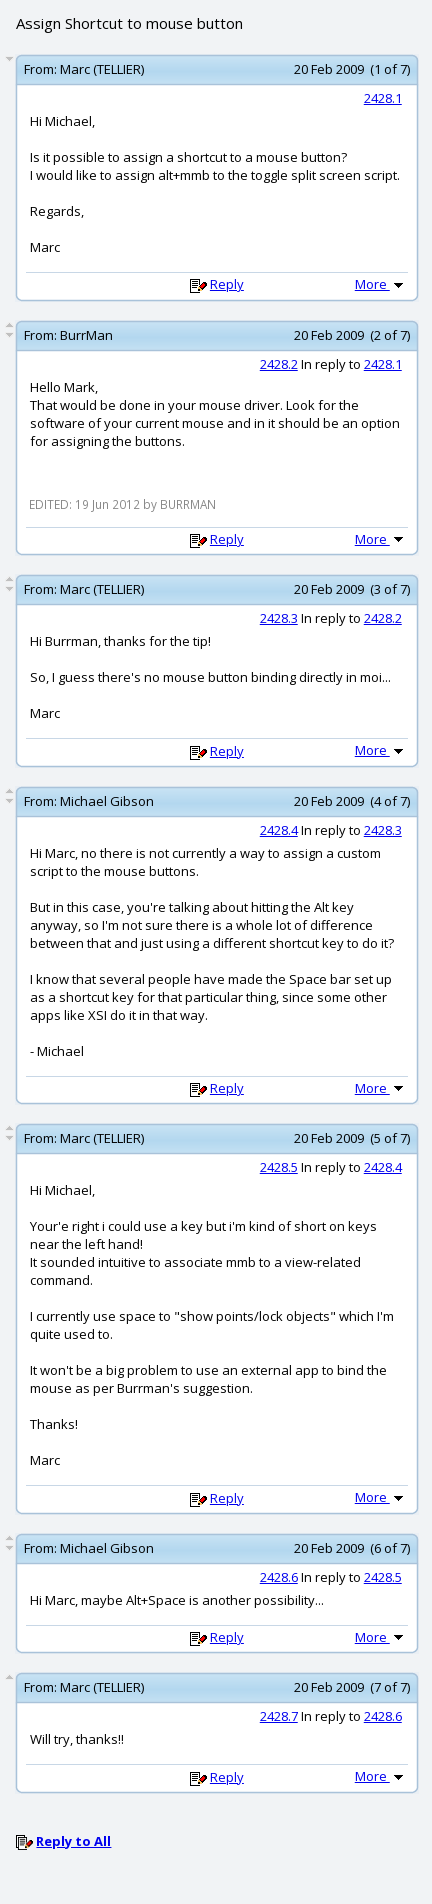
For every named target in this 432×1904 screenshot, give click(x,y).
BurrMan (86, 335)
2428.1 (383, 98)
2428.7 (279, 1716)
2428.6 (279, 1577)
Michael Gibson (107, 801)
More (381, 284)
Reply (227, 284)
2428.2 (279, 364)
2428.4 (279, 830)
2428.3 (279, 618)
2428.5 (279, 1167)
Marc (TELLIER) (102, 69)
